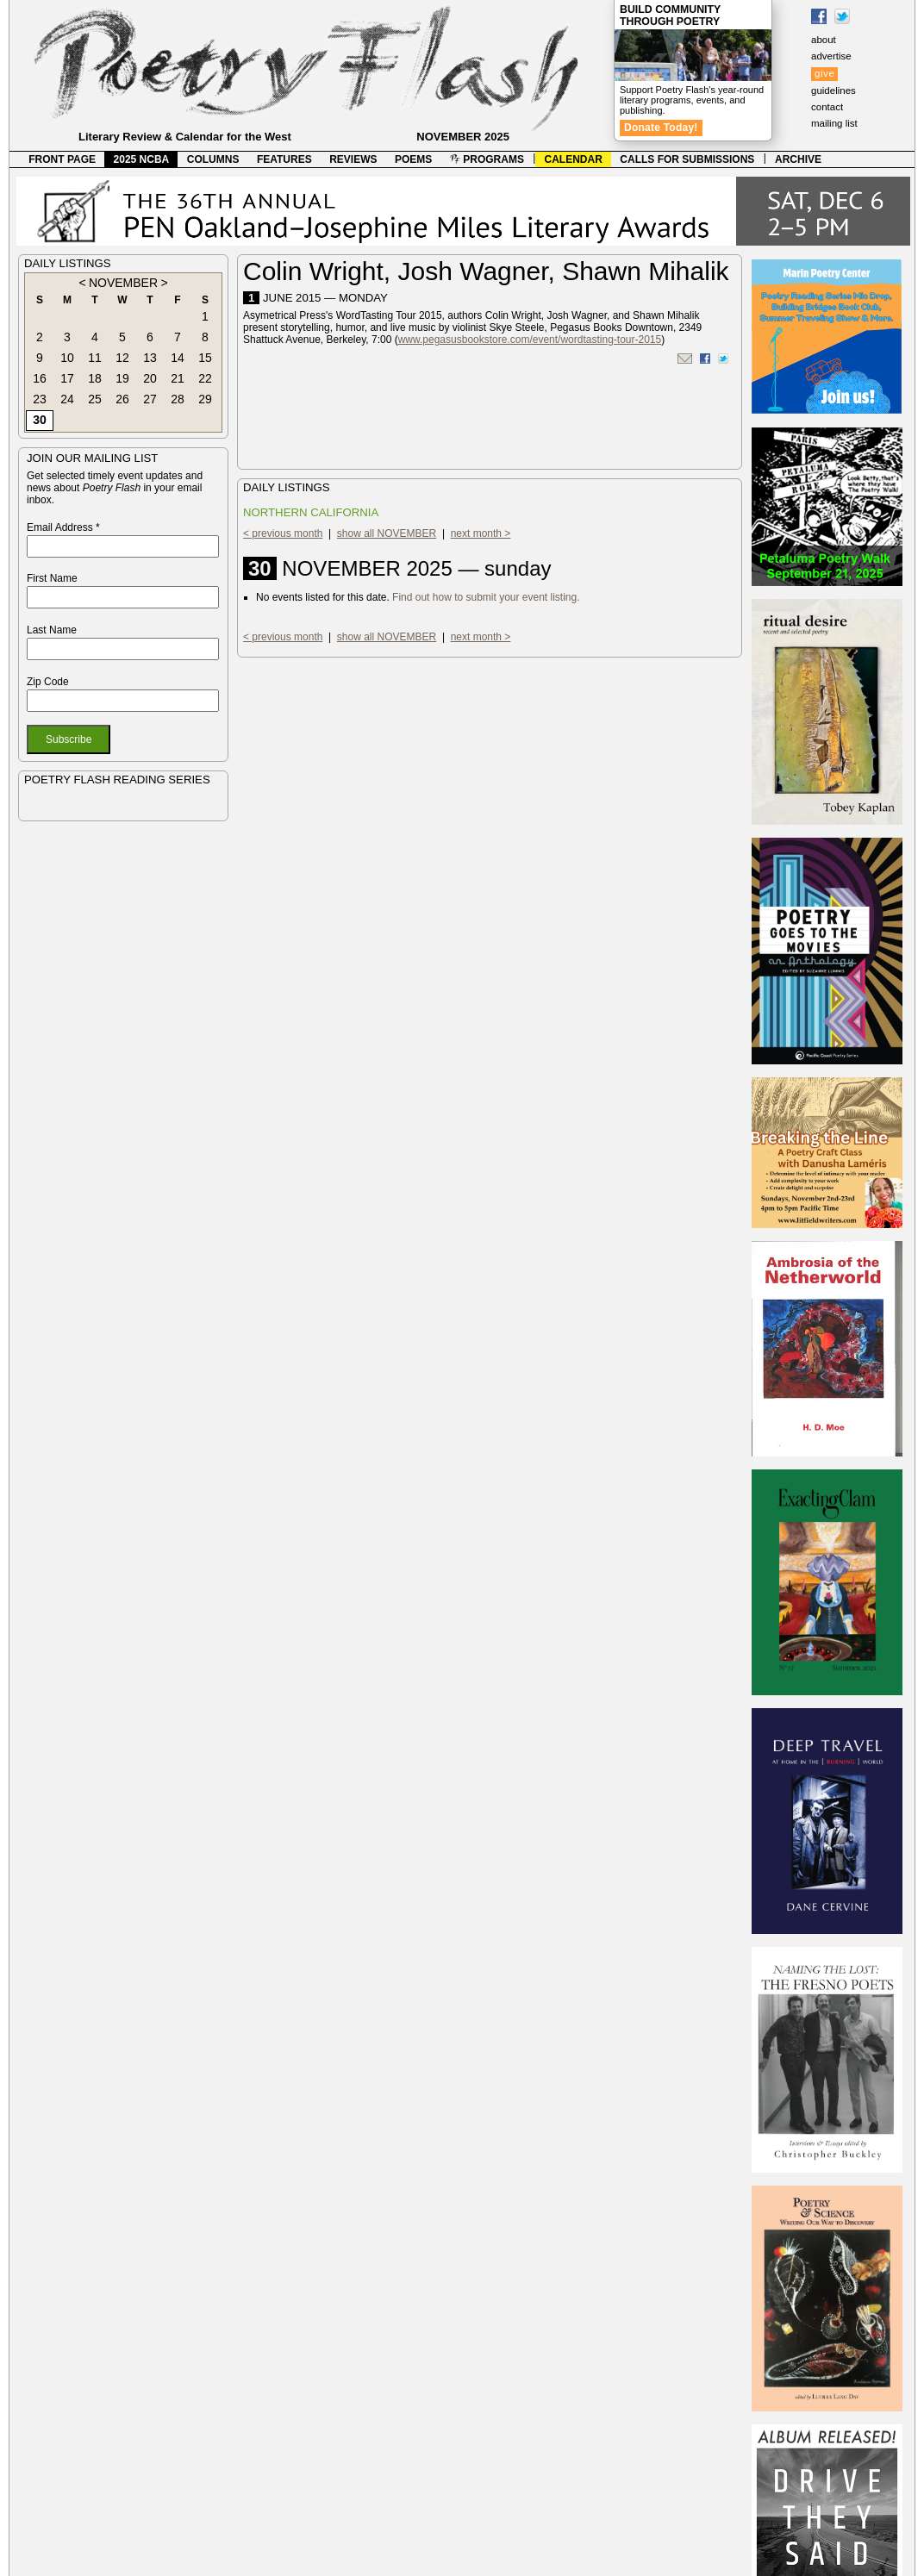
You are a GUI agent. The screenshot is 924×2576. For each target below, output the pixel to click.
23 (40, 399)
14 (177, 358)
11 (95, 358)
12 (122, 358)
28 (177, 399)
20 (150, 378)
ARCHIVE (798, 159)
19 (122, 378)
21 (177, 378)
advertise (831, 56)
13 (150, 358)
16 (40, 378)
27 (150, 399)
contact (827, 107)
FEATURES (284, 159)
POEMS (413, 159)
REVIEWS (353, 159)
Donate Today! (661, 128)
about (823, 39)
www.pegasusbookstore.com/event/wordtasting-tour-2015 (530, 340)
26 (122, 399)
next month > (481, 533)
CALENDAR (573, 159)
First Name (52, 578)
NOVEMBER (123, 283)
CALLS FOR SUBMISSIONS (687, 159)
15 (205, 358)
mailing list (834, 123)
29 (205, 399)
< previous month (282, 533)
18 (95, 378)
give (824, 73)
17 (67, 378)
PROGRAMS (487, 159)
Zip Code (48, 682)
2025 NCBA (142, 159)
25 (95, 399)
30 (40, 420)
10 (67, 358)
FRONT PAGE (62, 159)
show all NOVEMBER (386, 533)
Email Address (63, 527)
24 (67, 399)
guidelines (833, 90)
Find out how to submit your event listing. (485, 597)
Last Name (52, 630)
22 (205, 378)
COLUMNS (213, 159)
